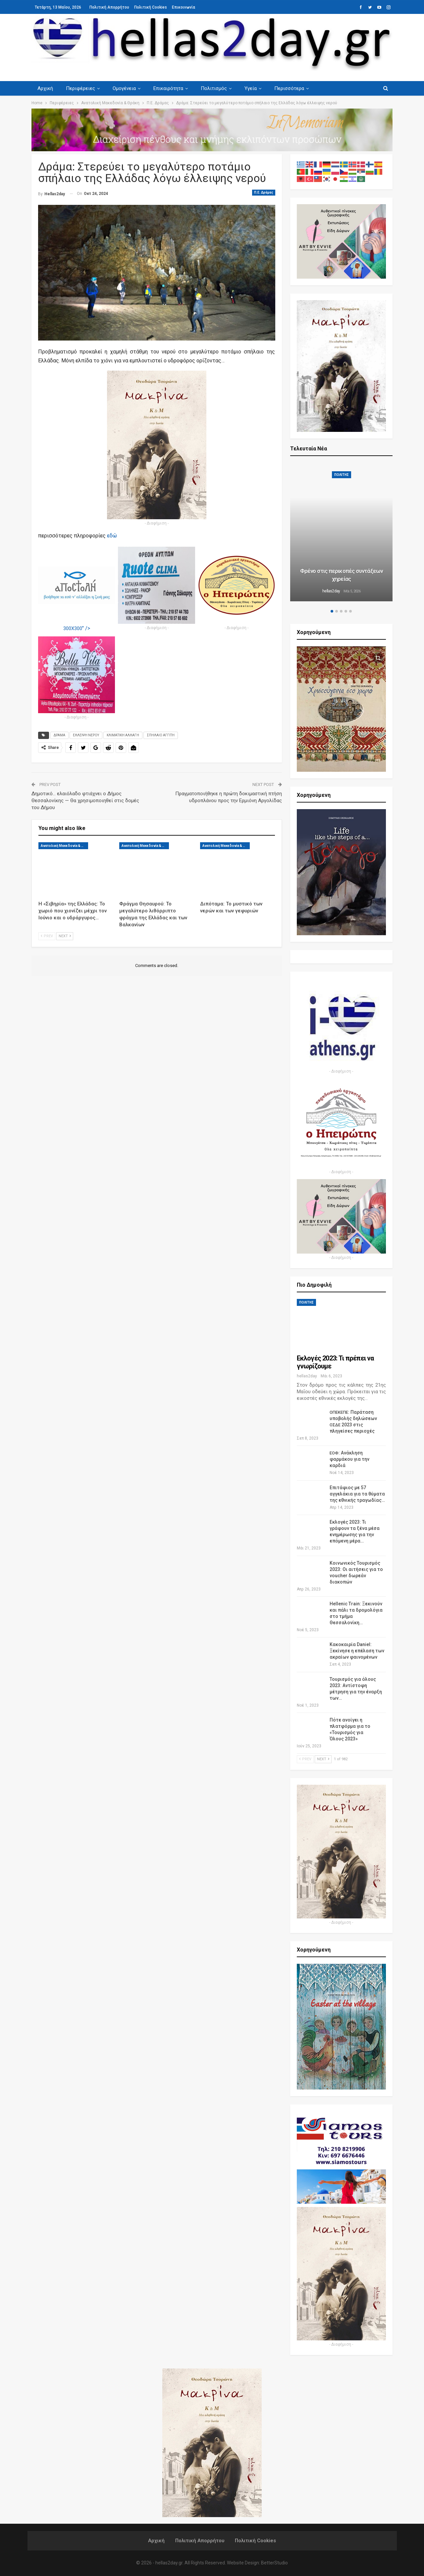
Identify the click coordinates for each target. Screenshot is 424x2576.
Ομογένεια (124, 88)
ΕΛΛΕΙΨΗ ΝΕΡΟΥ (86, 735)
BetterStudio (274, 2562)
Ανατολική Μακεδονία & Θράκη (64, 846)
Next (65, 936)
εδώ (112, 535)
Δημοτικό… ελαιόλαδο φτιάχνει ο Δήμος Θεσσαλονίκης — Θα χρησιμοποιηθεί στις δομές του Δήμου (85, 800)
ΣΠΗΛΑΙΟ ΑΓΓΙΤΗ (161, 735)
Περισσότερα (289, 88)
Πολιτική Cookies (150, 7)
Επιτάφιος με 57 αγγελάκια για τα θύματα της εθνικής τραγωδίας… (357, 1494)
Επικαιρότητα (168, 88)
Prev (47, 936)
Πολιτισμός (214, 88)
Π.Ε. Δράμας (263, 192)
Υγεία (250, 88)
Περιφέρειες (80, 88)
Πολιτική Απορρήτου (109, 7)
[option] (341, 533)
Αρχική (45, 88)
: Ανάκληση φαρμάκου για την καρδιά (349, 1459)
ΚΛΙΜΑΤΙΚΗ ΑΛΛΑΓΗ (123, 735)
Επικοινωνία (183, 7)
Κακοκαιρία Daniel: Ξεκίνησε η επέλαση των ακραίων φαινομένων (357, 1651)
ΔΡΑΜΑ (59, 735)
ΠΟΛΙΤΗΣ (341, 475)
